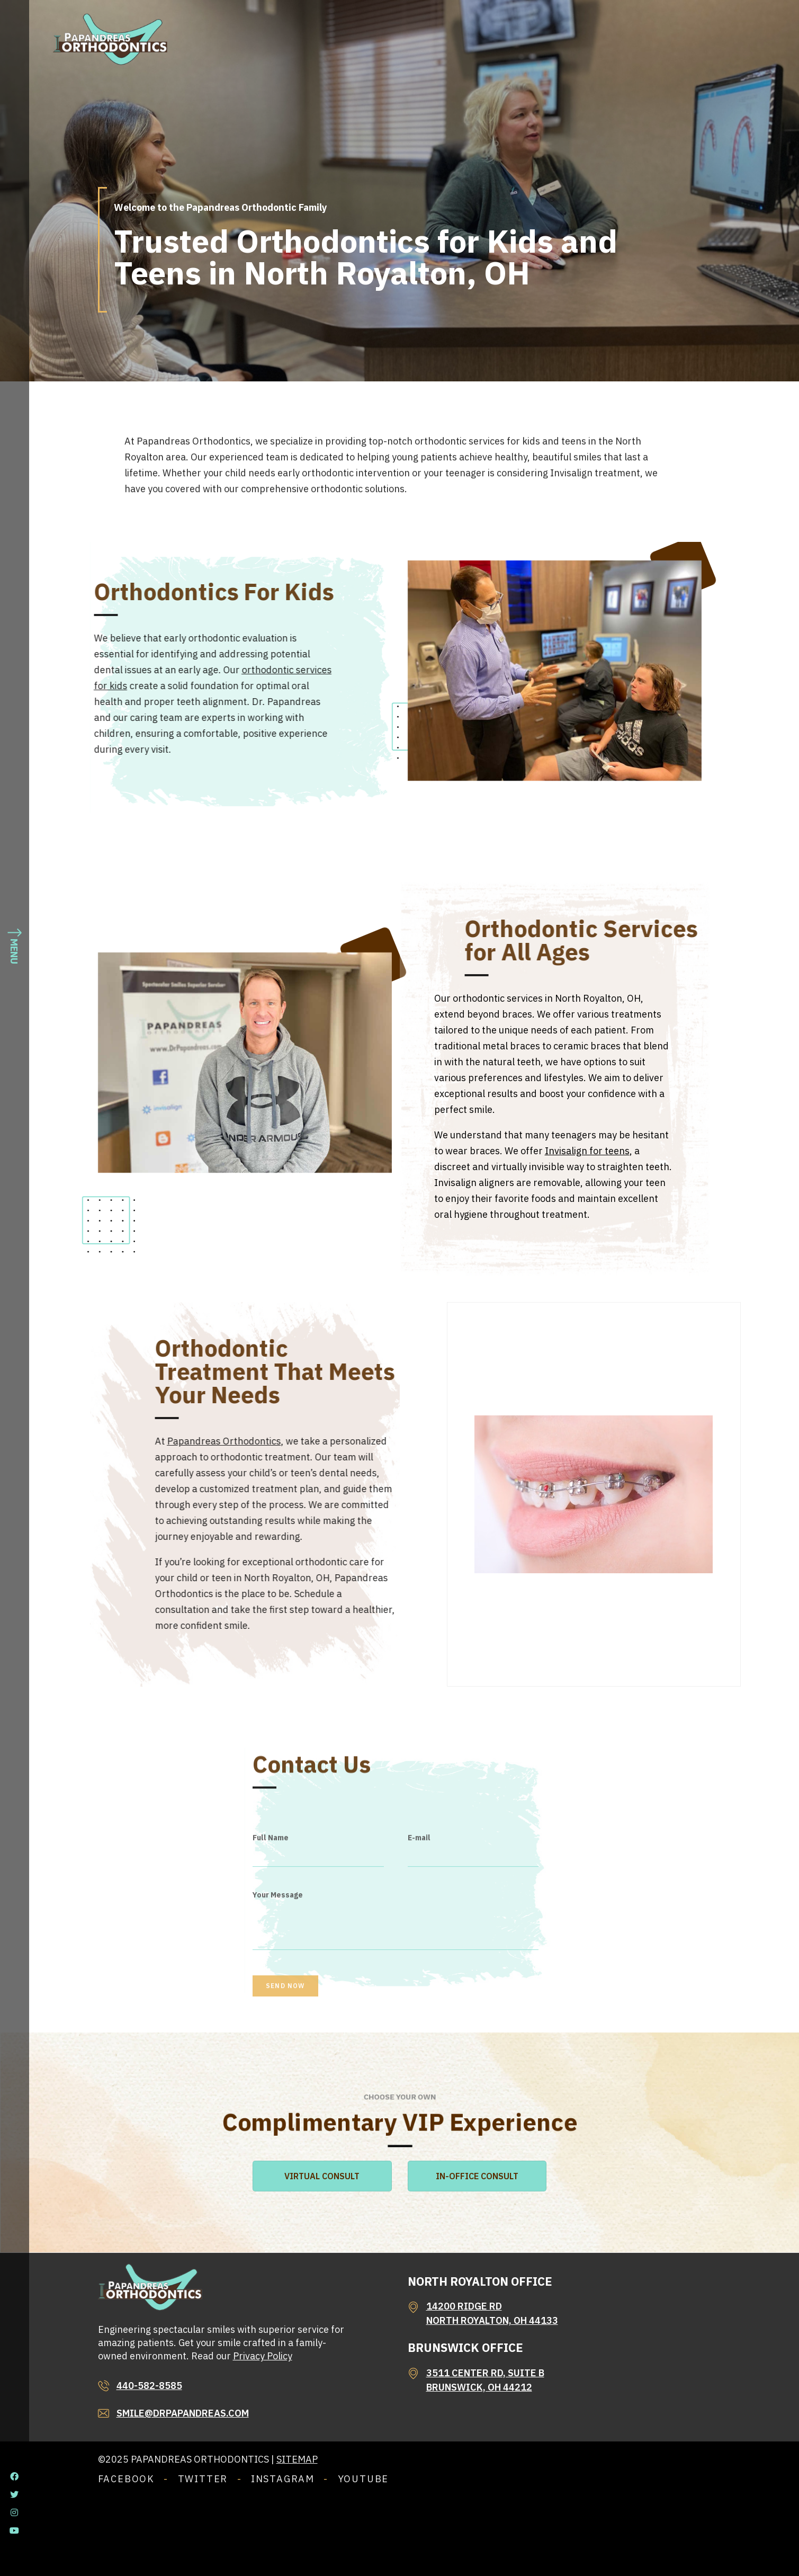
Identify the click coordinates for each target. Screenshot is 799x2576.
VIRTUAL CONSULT (322, 2176)
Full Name (271, 1940)
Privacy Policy (262, 2356)
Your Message (278, 1997)
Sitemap (297, 2459)
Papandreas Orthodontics (363, 1441)
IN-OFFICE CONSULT (477, 2176)
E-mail (419, 1940)
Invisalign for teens (587, 1151)
